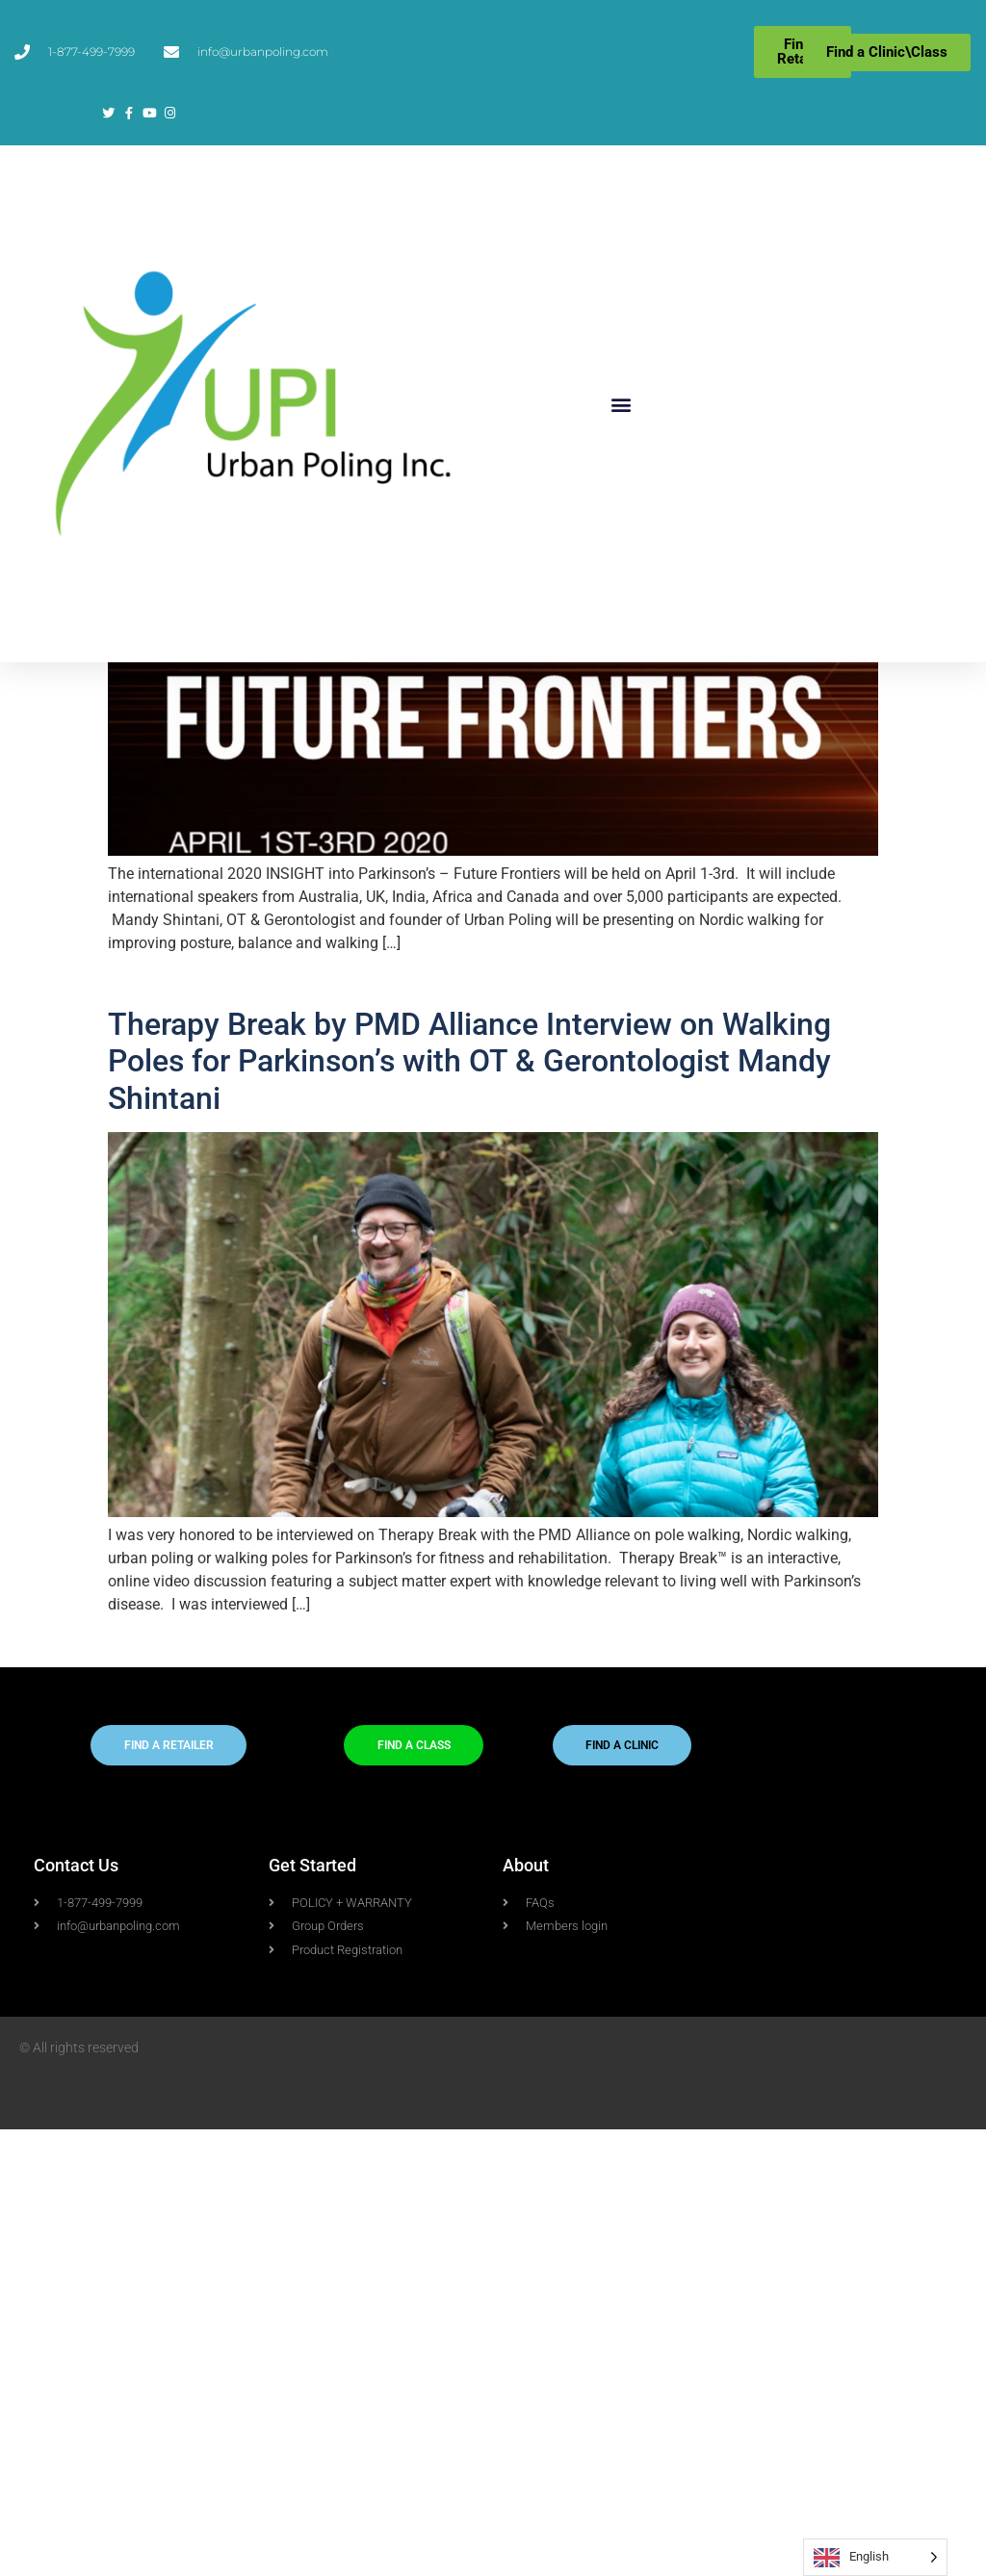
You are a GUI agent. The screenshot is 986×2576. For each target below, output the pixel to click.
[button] (620, 404)
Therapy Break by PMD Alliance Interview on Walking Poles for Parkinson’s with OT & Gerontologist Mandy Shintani (469, 1508)
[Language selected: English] (875, 2557)
